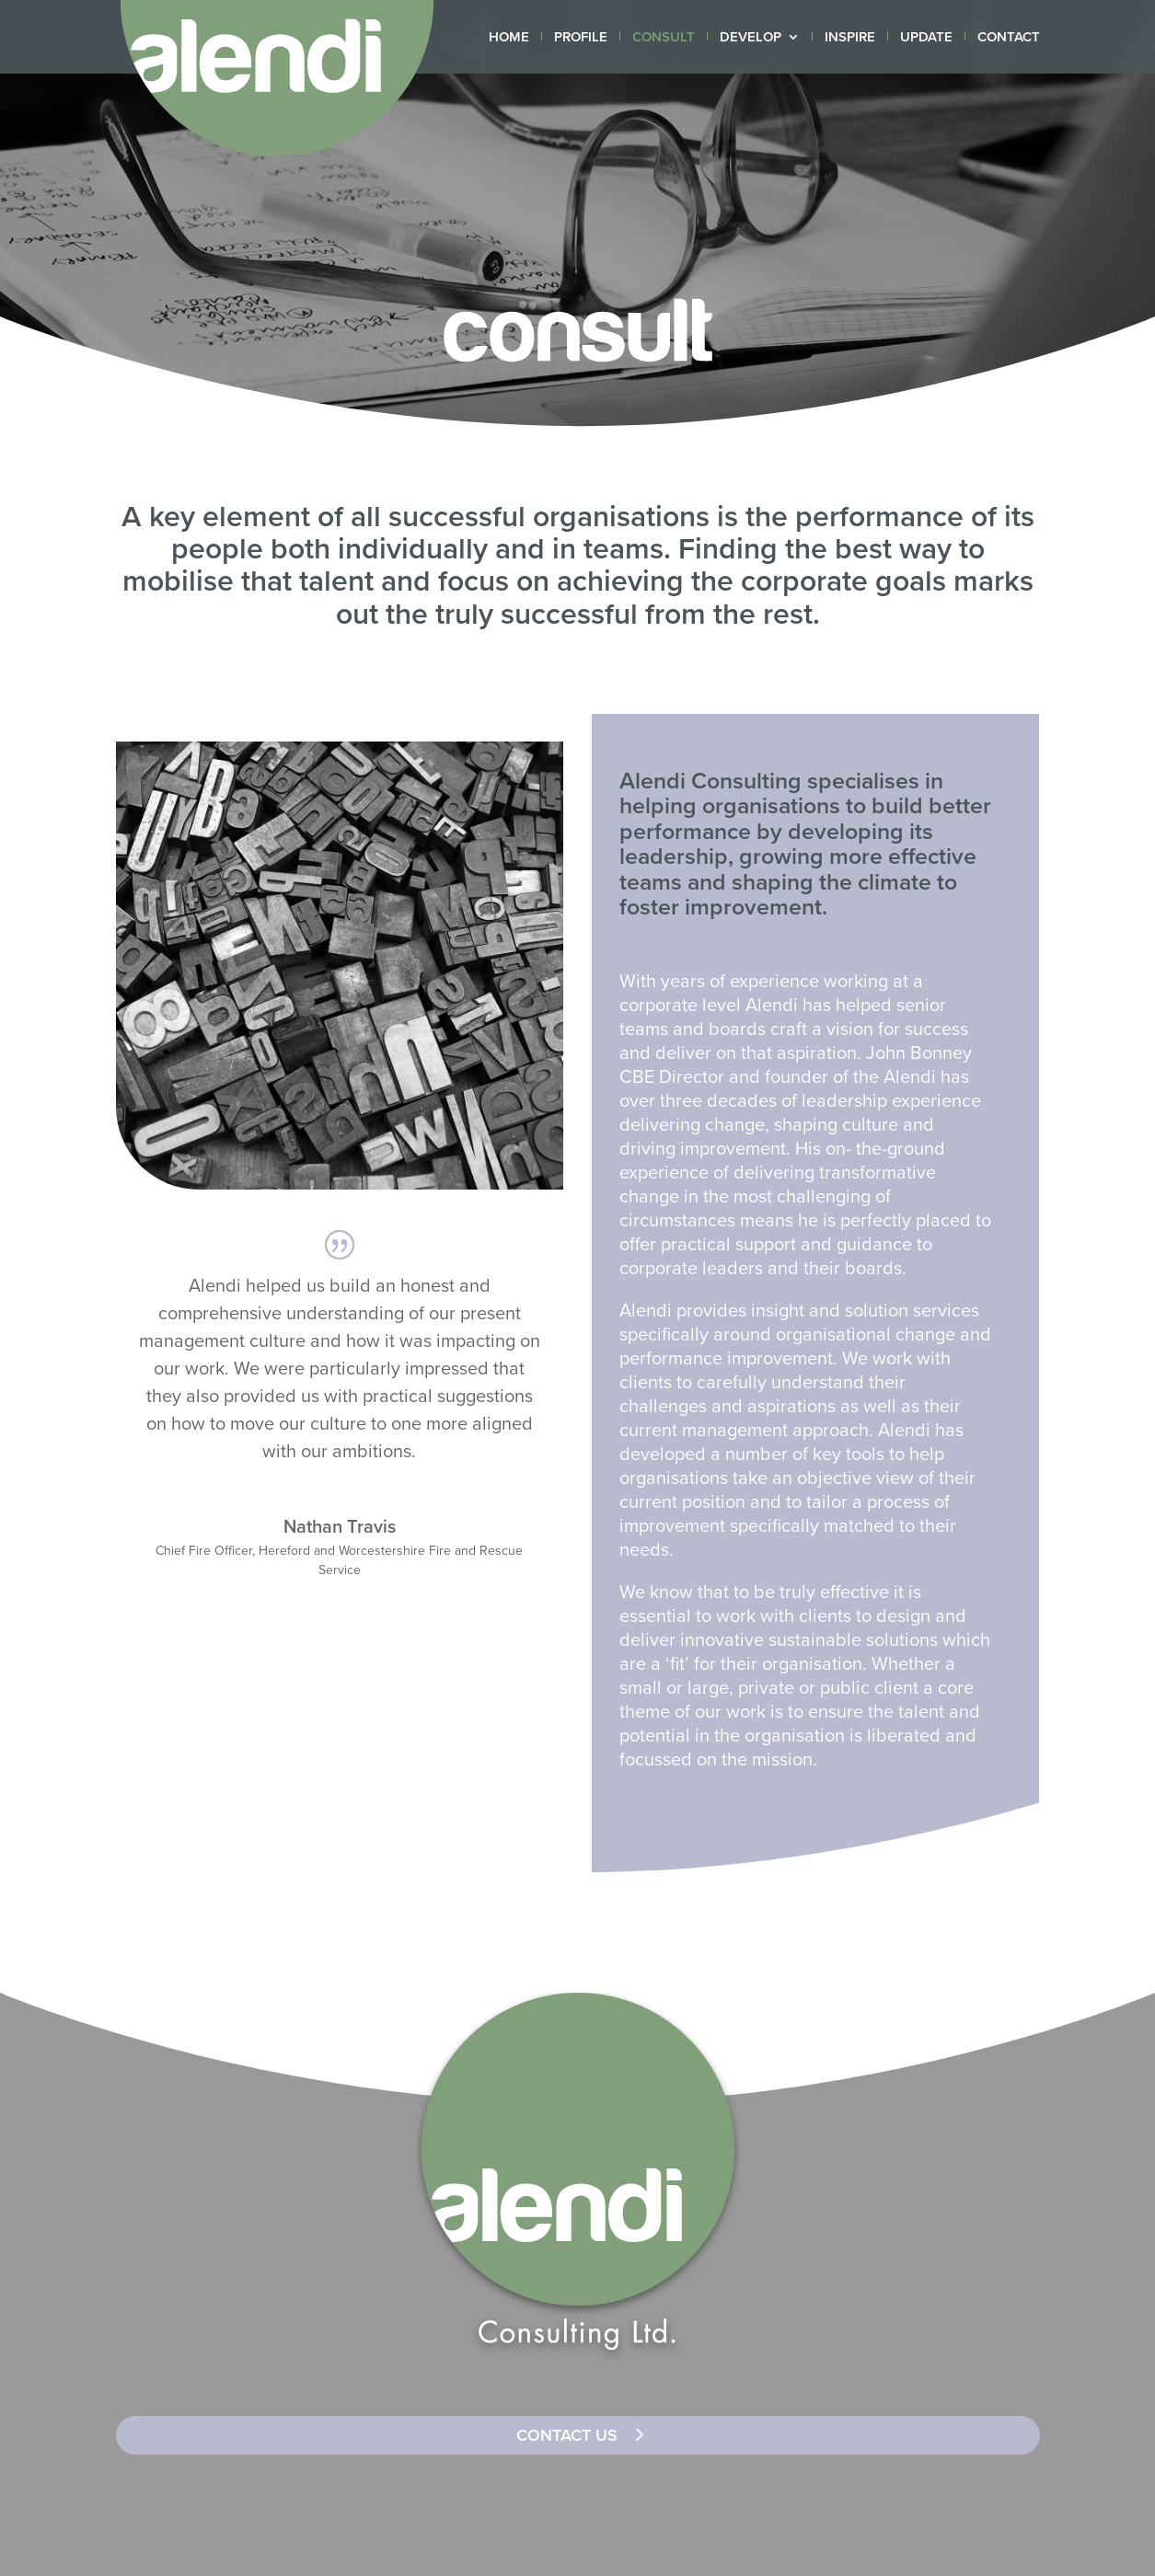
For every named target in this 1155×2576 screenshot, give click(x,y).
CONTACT (1008, 37)
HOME (509, 37)
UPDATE (926, 37)
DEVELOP (750, 37)
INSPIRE (850, 37)
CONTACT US (567, 2435)
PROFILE (580, 37)
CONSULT (663, 37)
